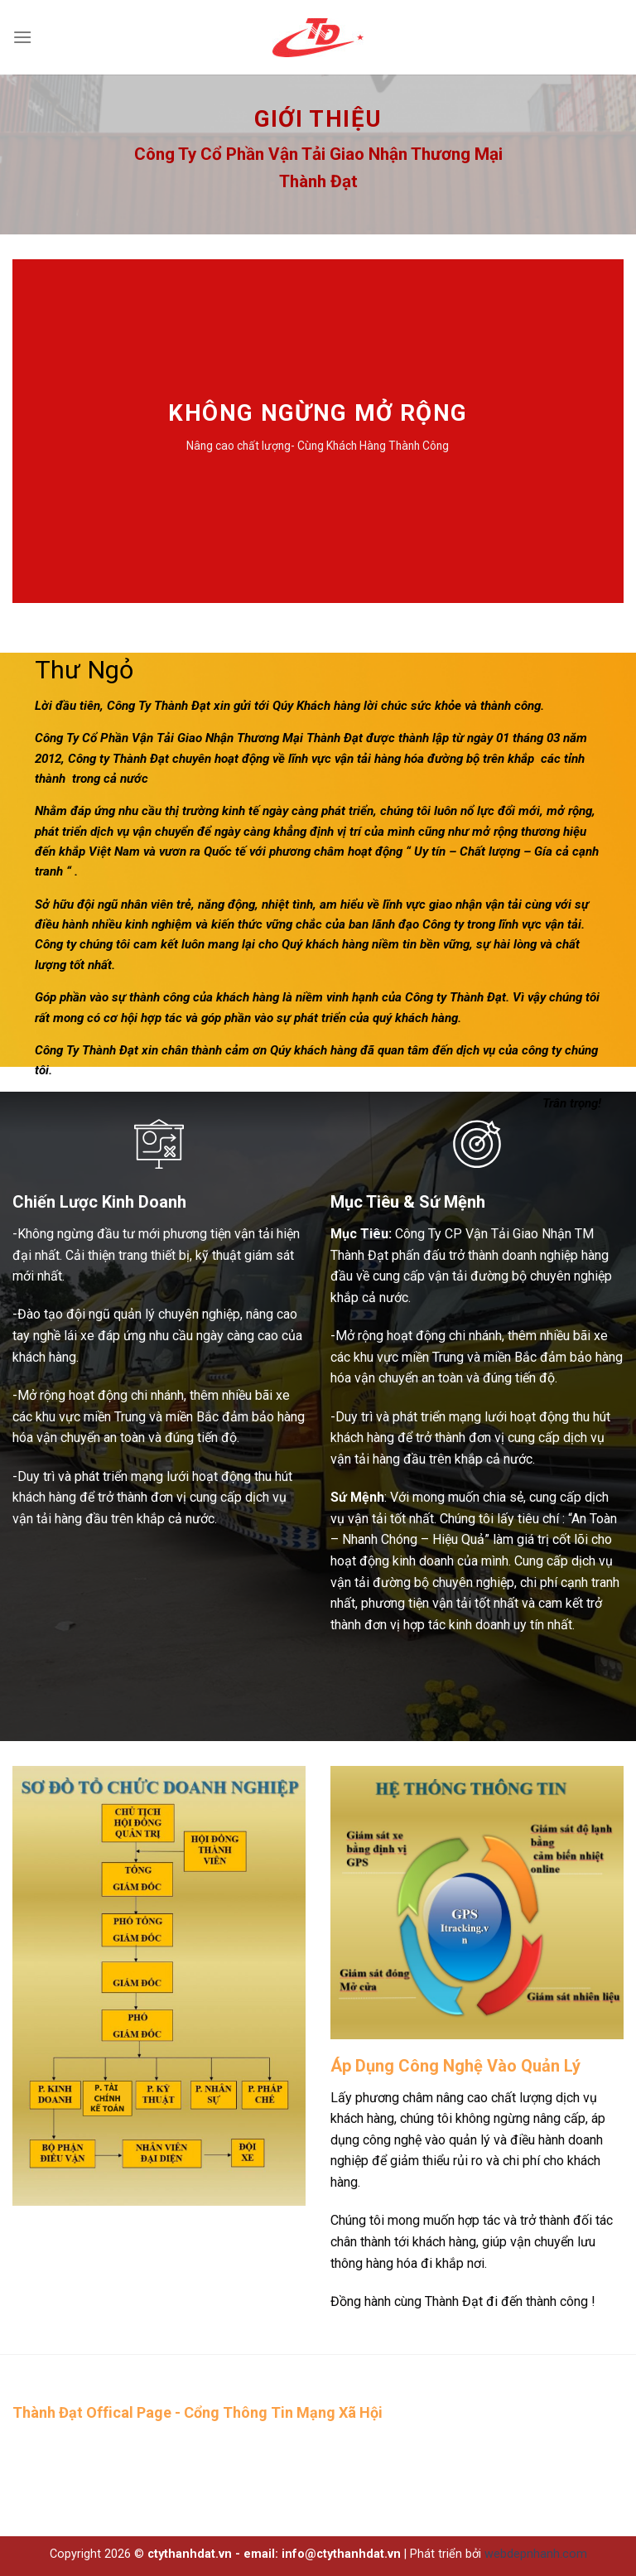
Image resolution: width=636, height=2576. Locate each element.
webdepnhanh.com (535, 2554)
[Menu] (22, 37)
